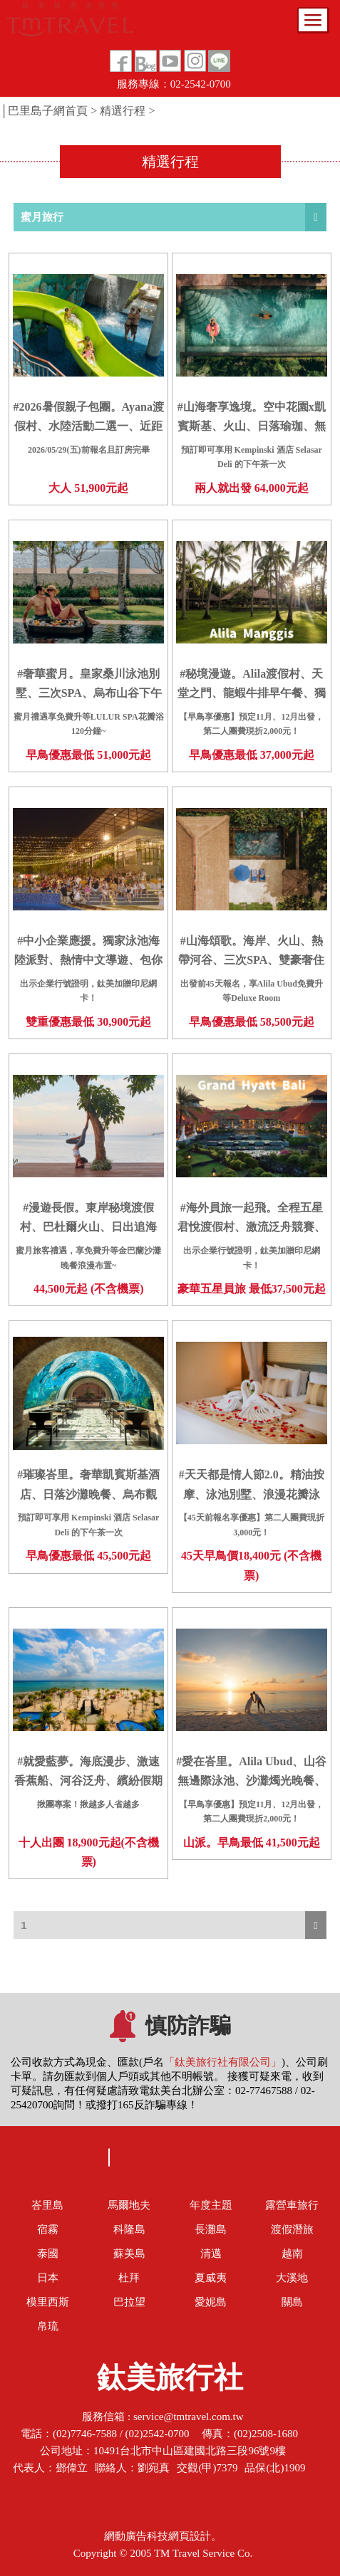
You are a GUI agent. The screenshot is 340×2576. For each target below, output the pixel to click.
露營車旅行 (292, 2205)
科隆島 (129, 2229)
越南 (292, 2253)
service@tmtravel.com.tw (188, 2416)
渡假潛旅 (292, 2229)
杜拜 (129, 2277)
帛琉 (47, 2326)
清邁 (211, 2253)
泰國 (47, 2253)
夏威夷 (211, 2277)
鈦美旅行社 (170, 2382)
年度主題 (211, 2205)
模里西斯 (47, 2302)
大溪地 (292, 2277)
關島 (292, 2302)
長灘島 (211, 2229)
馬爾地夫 (129, 2205)
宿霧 (47, 2229)
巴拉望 (129, 2302)
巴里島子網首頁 (48, 111)
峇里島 (47, 2205)
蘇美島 (129, 2253)
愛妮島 (211, 2302)
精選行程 (122, 111)
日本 (47, 2277)
